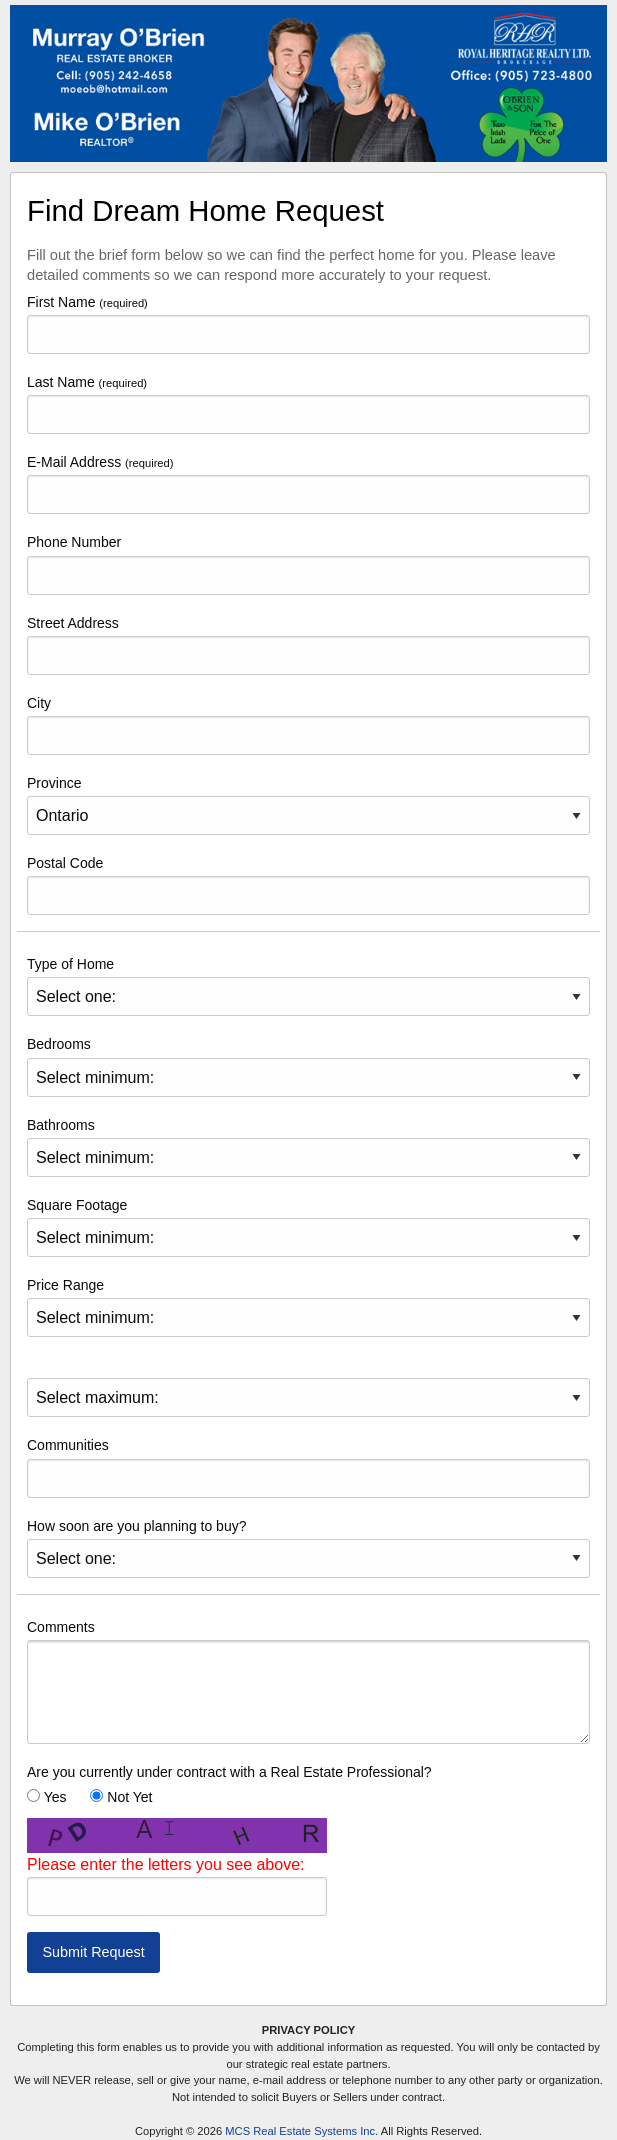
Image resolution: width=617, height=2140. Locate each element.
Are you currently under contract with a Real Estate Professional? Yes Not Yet (229, 1784)
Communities (308, 1467)
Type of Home (308, 986)
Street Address (308, 645)
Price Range (308, 1307)
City (308, 725)
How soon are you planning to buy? (308, 1548)
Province (308, 805)
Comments (308, 1681)
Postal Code (308, 885)
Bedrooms (308, 1066)
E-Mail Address (308, 484)
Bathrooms (308, 1147)
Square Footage (308, 1227)
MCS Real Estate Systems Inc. (301, 2131)
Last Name (308, 404)
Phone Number (308, 564)
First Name (308, 324)
